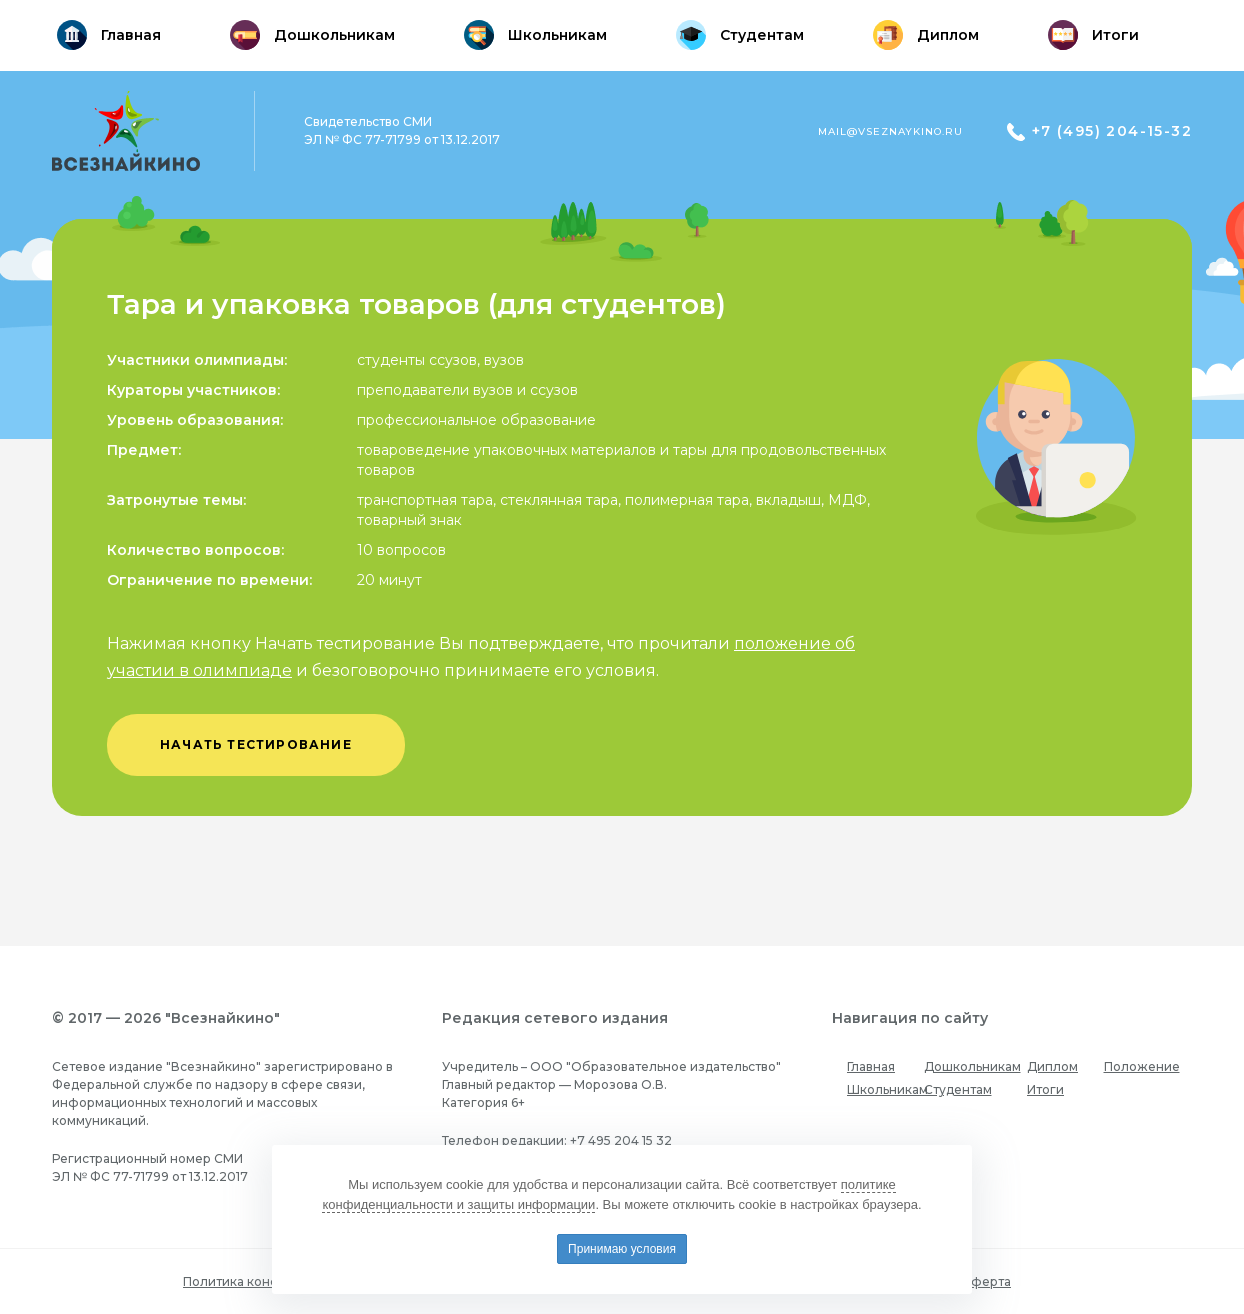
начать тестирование (256, 744)
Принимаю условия (622, 1249)
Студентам (958, 1089)
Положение (1142, 1066)
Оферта (985, 1281)
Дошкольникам (972, 1066)
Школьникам (887, 1089)
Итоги (1045, 1089)
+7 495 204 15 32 (621, 1140)
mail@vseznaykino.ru (890, 131)
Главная (871, 1066)
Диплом (1052, 1066)
